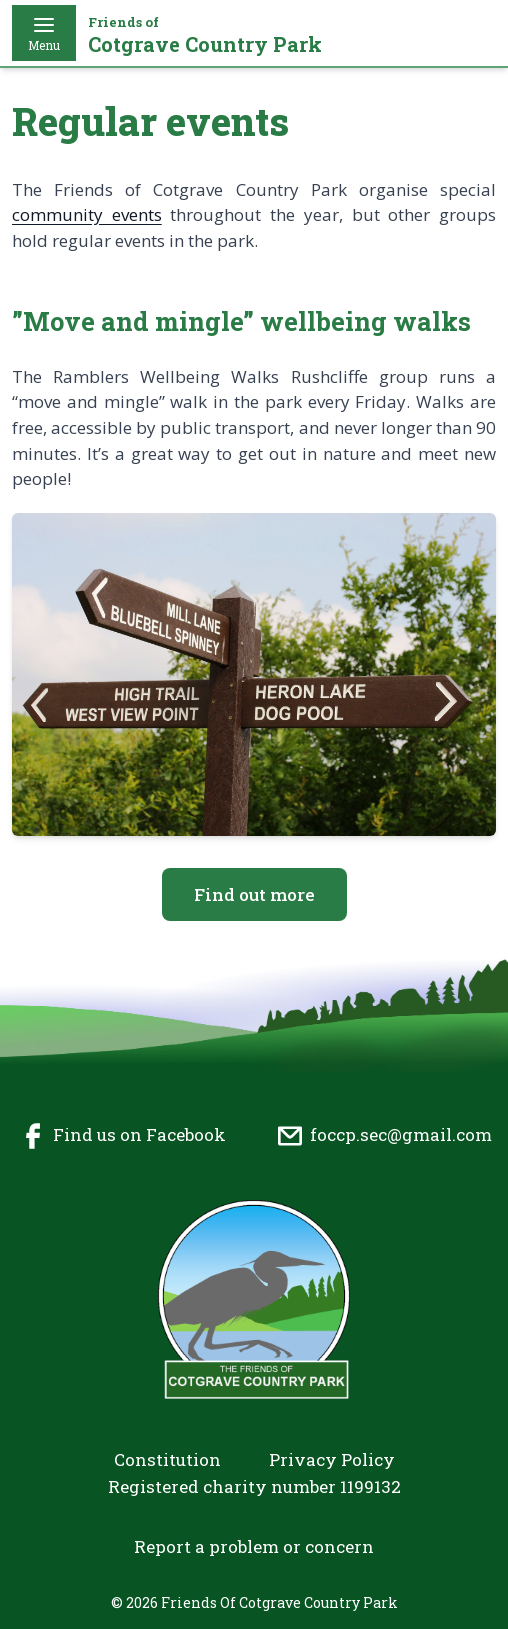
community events (87, 214)
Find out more (254, 894)
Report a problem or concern (254, 1546)
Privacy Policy (332, 1459)
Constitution (167, 1459)
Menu (44, 33)
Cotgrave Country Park (205, 35)
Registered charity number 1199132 (254, 1486)
